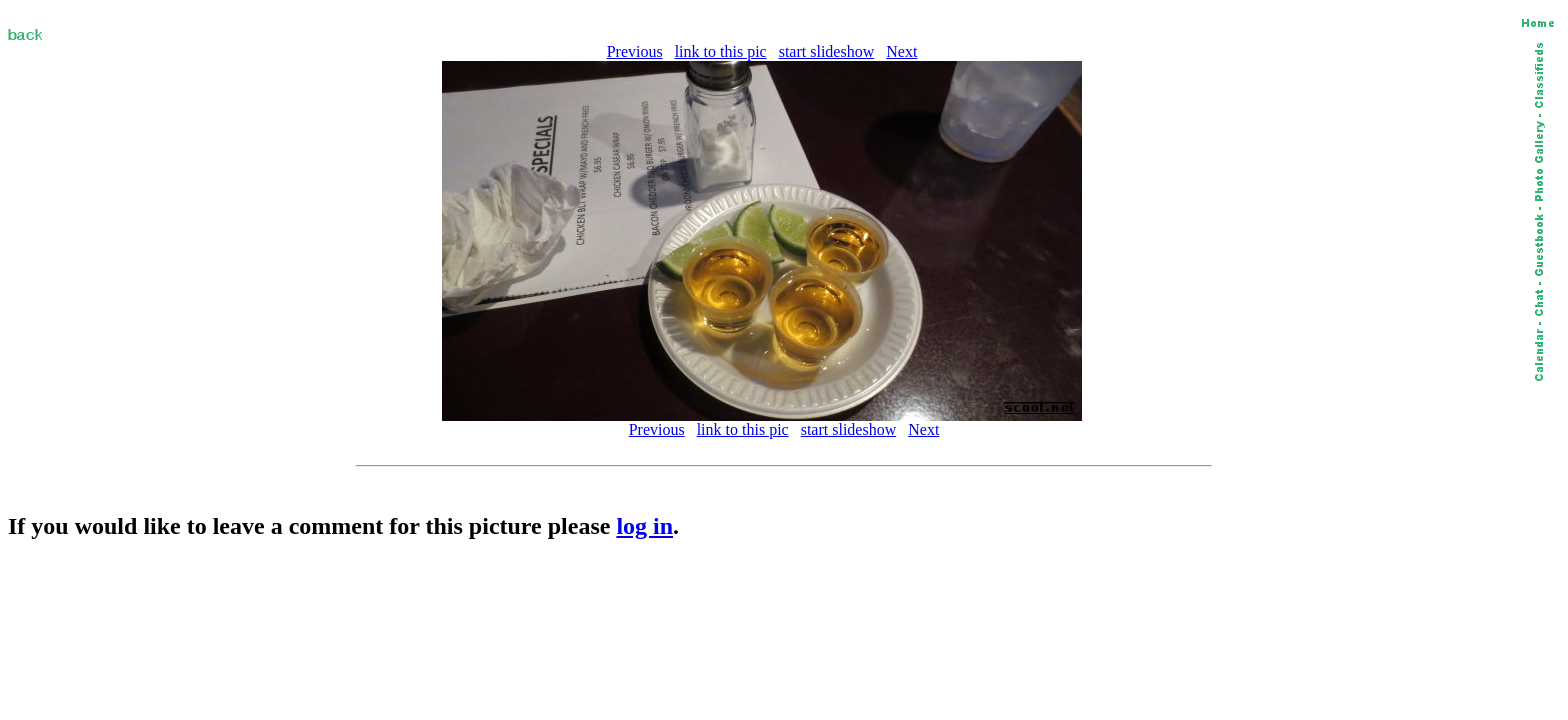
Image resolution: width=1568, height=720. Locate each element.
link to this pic (721, 51)
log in (644, 526)
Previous (635, 51)
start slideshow (827, 51)
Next (901, 51)
